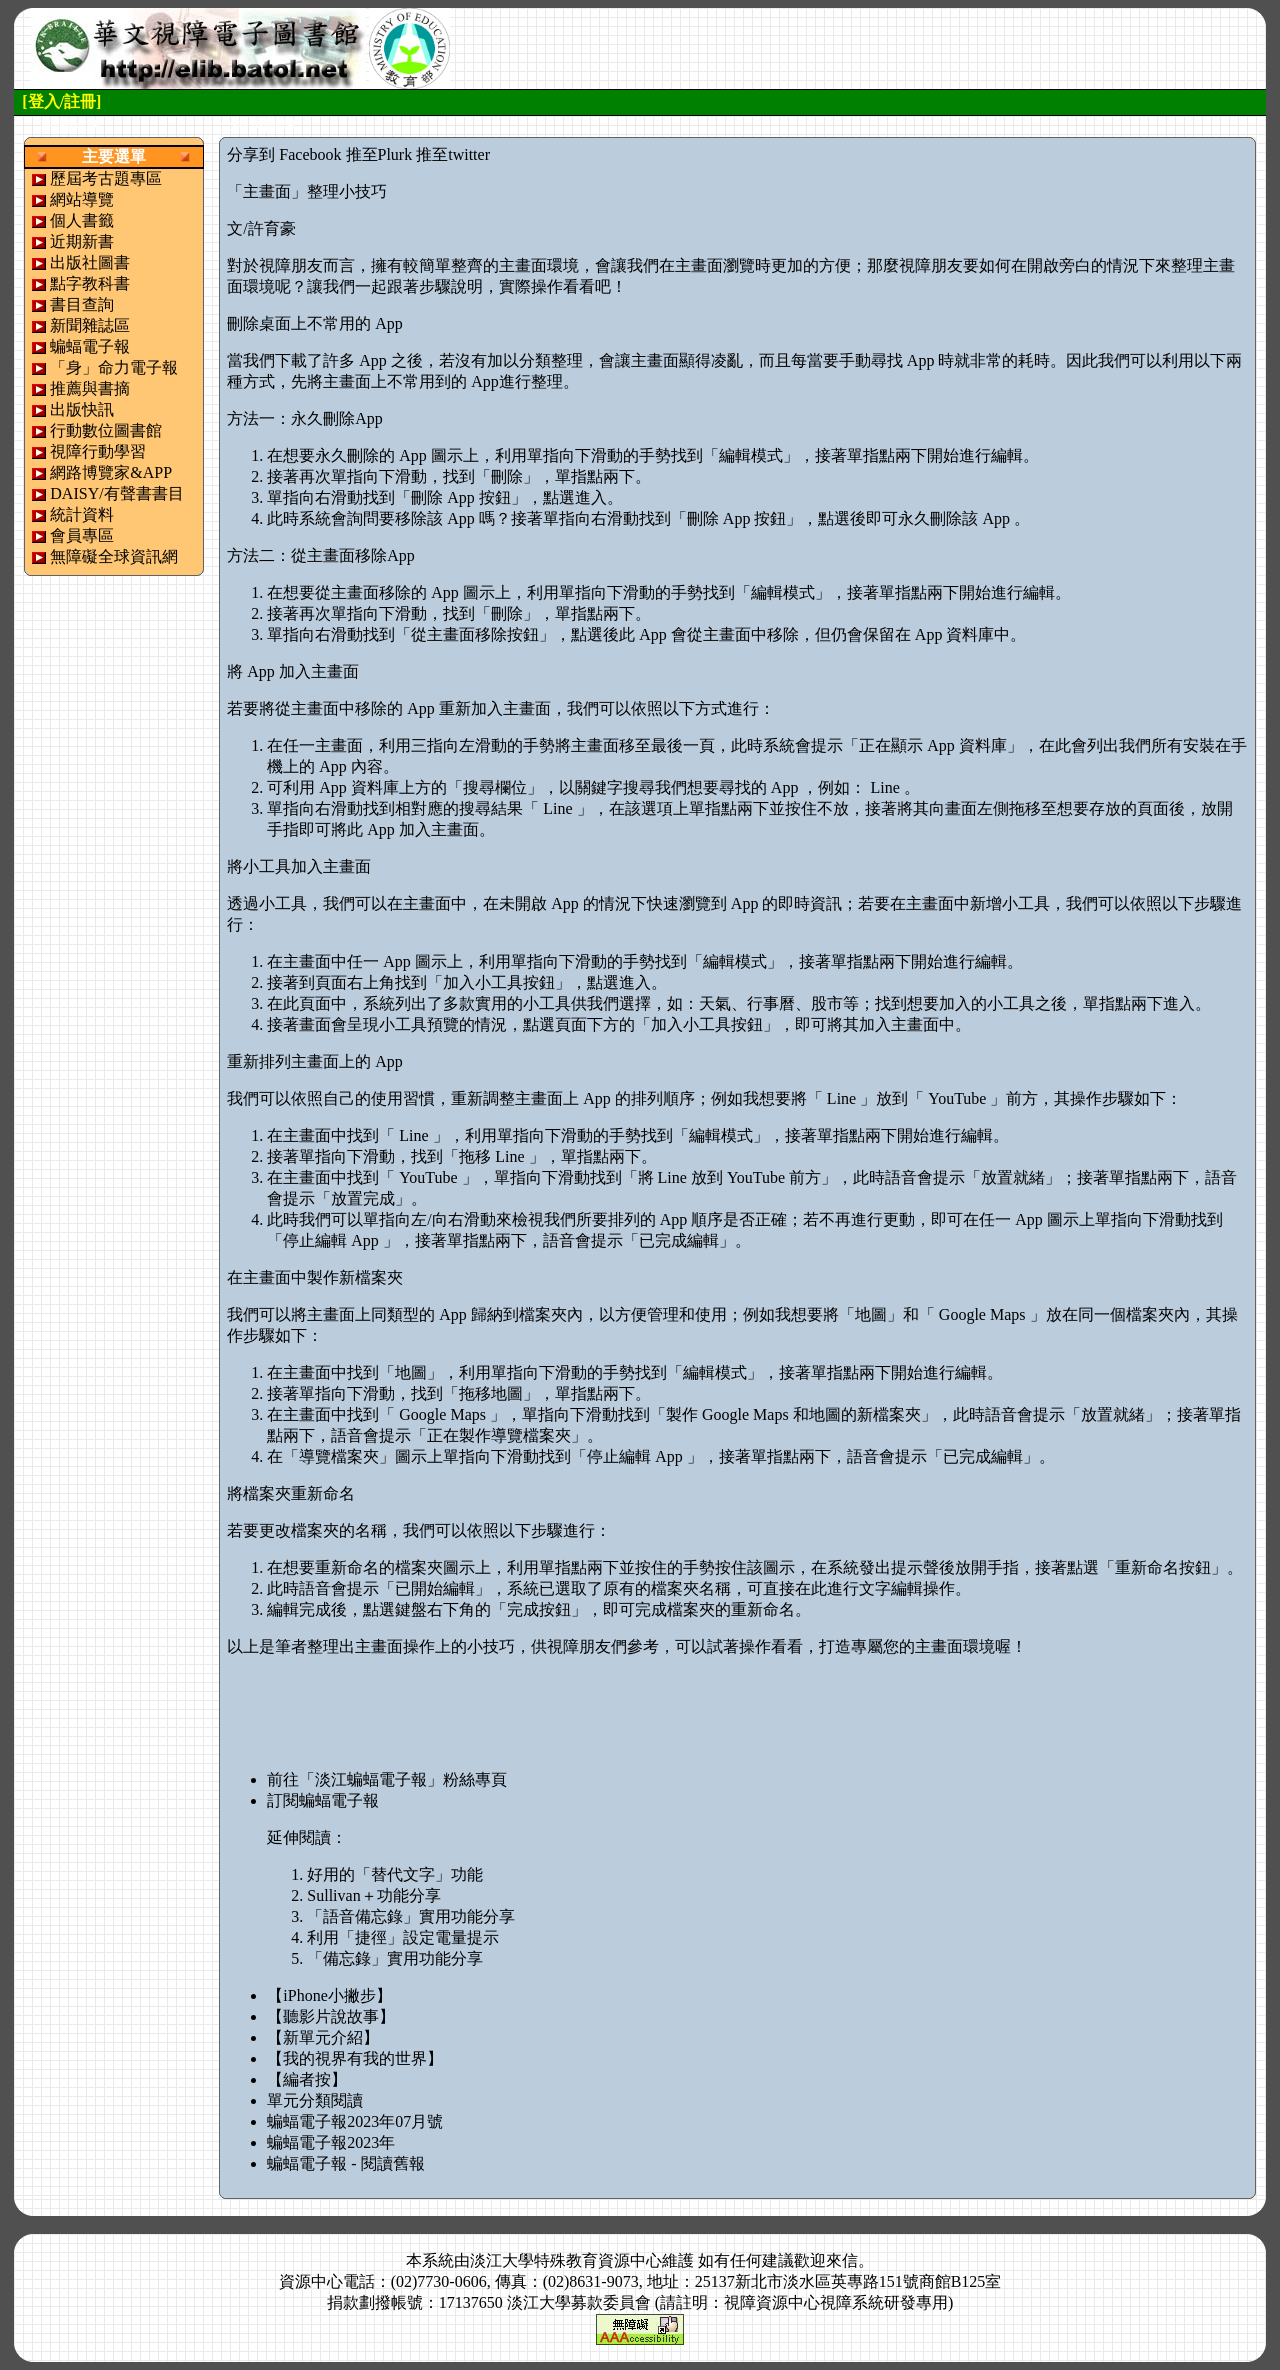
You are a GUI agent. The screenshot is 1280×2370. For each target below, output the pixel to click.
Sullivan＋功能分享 (373, 1895)
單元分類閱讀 (315, 2100)
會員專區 (82, 535)
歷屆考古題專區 (106, 178)
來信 (842, 2260)
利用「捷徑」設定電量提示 (403, 1937)
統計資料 (82, 514)
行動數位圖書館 (106, 430)
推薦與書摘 (90, 388)
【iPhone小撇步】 (329, 1995)
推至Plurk (379, 154)
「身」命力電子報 (114, 367)
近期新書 (82, 241)
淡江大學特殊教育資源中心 (566, 2260)
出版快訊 (82, 409)
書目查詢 (82, 304)
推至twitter (453, 154)
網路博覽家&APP (111, 472)
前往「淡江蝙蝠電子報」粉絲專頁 (387, 1779)
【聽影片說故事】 (331, 2016)
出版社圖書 (90, 262)
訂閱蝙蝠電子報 (323, 1800)
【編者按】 (307, 2079)
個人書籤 (82, 220)
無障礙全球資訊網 (114, 556)
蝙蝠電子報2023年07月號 (355, 2121)
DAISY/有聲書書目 (116, 493)
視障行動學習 (98, 451)
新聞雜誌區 (90, 325)
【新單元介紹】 (323, 2037)
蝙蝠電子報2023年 (331, 2142)
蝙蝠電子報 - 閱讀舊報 (345, 2163)
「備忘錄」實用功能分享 (395, 1958)
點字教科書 (90, 283)
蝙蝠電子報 (90, 346)
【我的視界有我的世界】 (355, 2058)
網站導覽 (82, 199)
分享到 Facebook (284, 154)
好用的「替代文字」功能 (395, 1874)
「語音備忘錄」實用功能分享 (411, 1916)
